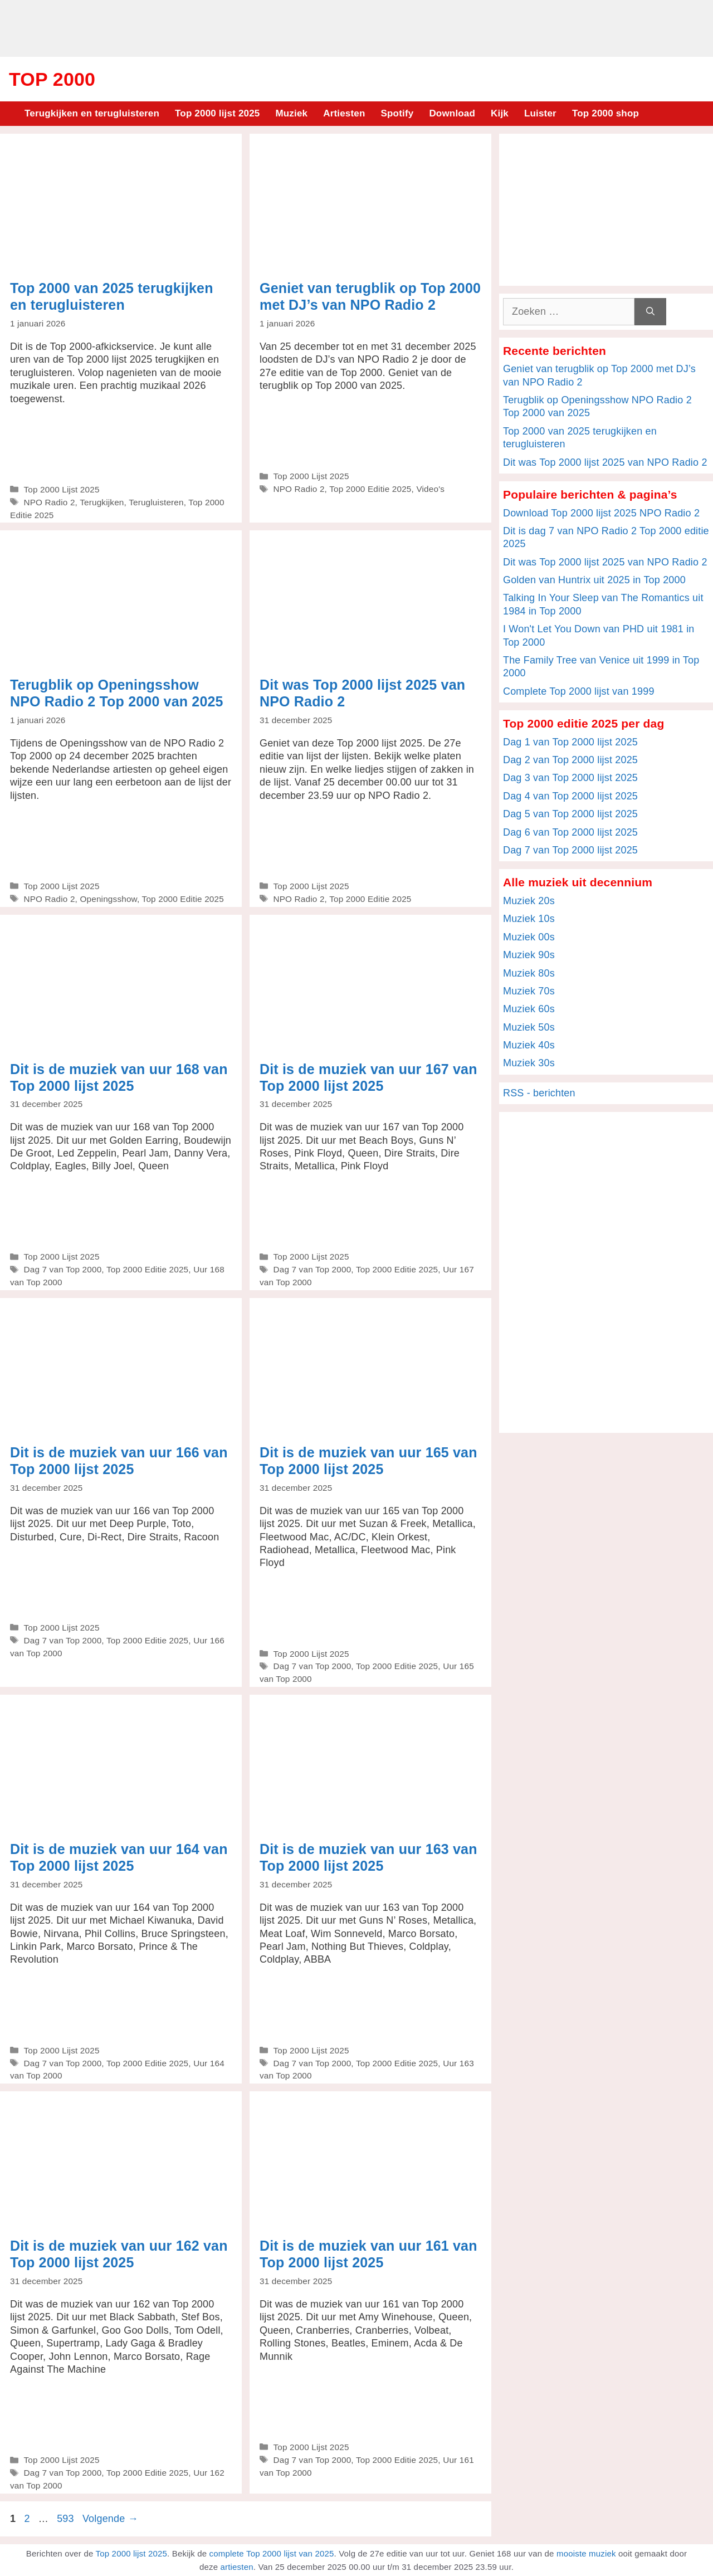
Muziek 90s (529, 954)
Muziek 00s (529, 937)
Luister (540, 113)
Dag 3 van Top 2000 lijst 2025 (570, 777)
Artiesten (344, 113)
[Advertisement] (356, 27)
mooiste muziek (586, 2553)
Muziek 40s (529, 1045)
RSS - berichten (539, 1093)
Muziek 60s (529, 1008)
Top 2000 (52, 79)
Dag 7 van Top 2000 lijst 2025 (570, 850)
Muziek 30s (529, 1063)
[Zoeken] (650, 311)
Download (452, 113)
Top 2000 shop (605, 113)
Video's (430, 489)
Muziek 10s (529, 918)
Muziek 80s (529, 973)
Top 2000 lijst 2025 (217, 113)
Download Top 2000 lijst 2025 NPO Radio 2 (601, 513)
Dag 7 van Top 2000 (62, 1269)
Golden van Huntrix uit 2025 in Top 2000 (594, 580)
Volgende (110, 2518)
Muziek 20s (529, 900)
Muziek (291, 113)
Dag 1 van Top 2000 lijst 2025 (570, 742)
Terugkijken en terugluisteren (92, 113)
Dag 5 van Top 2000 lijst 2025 (570, 813)
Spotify (397, 113)
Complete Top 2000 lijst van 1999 (579, 691)
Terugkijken (102, 502)
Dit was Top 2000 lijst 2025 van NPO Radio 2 (605, 462)
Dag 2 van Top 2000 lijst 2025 (570, 759)
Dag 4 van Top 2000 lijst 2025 (570, 796)
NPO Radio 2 (49, 502)
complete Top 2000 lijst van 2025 (271, 2553)
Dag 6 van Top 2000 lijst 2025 (570, 832)
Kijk (500, 113)
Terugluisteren (156, 502)
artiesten (237, 2567)
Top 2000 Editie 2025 (370, 489)
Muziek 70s (529, 991)
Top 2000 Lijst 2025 (61, 489)
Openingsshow (108, 899)
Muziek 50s (529, 1027)
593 (66, 2518)
